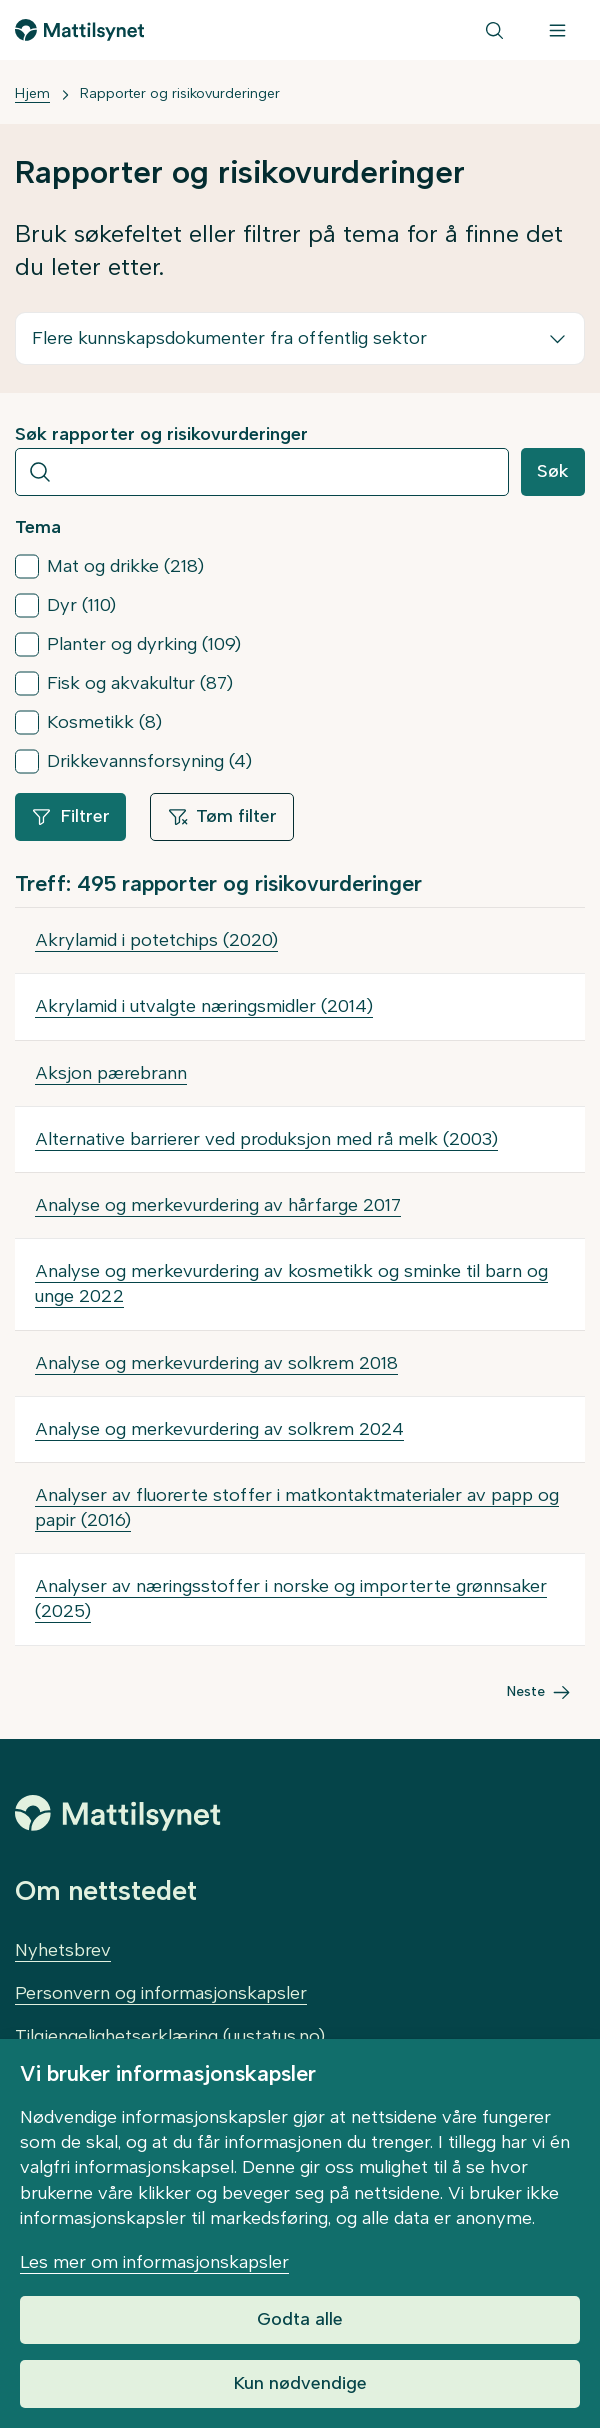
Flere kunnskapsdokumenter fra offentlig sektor (229, 338)
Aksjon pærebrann (111, 1073)
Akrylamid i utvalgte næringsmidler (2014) (204, 1006)
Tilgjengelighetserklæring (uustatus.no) (170, 2036)
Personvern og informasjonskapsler (161, 1993)
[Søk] (494, 30)
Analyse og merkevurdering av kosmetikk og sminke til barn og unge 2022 (291, 1283)
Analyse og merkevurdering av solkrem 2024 (219, 1429)
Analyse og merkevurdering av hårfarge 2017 (218, 1205)
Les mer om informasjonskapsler (154, 2262)
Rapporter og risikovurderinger (180, 93)
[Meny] (557, 30)
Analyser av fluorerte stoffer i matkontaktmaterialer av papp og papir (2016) (297, 1507)
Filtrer (70, 816)
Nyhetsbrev (63, 1950)
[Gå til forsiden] (79, 30)
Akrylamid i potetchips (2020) (156, 940)
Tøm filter (222, 816)
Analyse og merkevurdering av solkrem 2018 (216, 1363)
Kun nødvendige (300, 2383)
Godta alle (300, 2319)
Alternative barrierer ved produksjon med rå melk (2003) (266, 1139)
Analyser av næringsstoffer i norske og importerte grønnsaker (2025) (291, 1598)
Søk (553, 471)
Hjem (32, 93)
